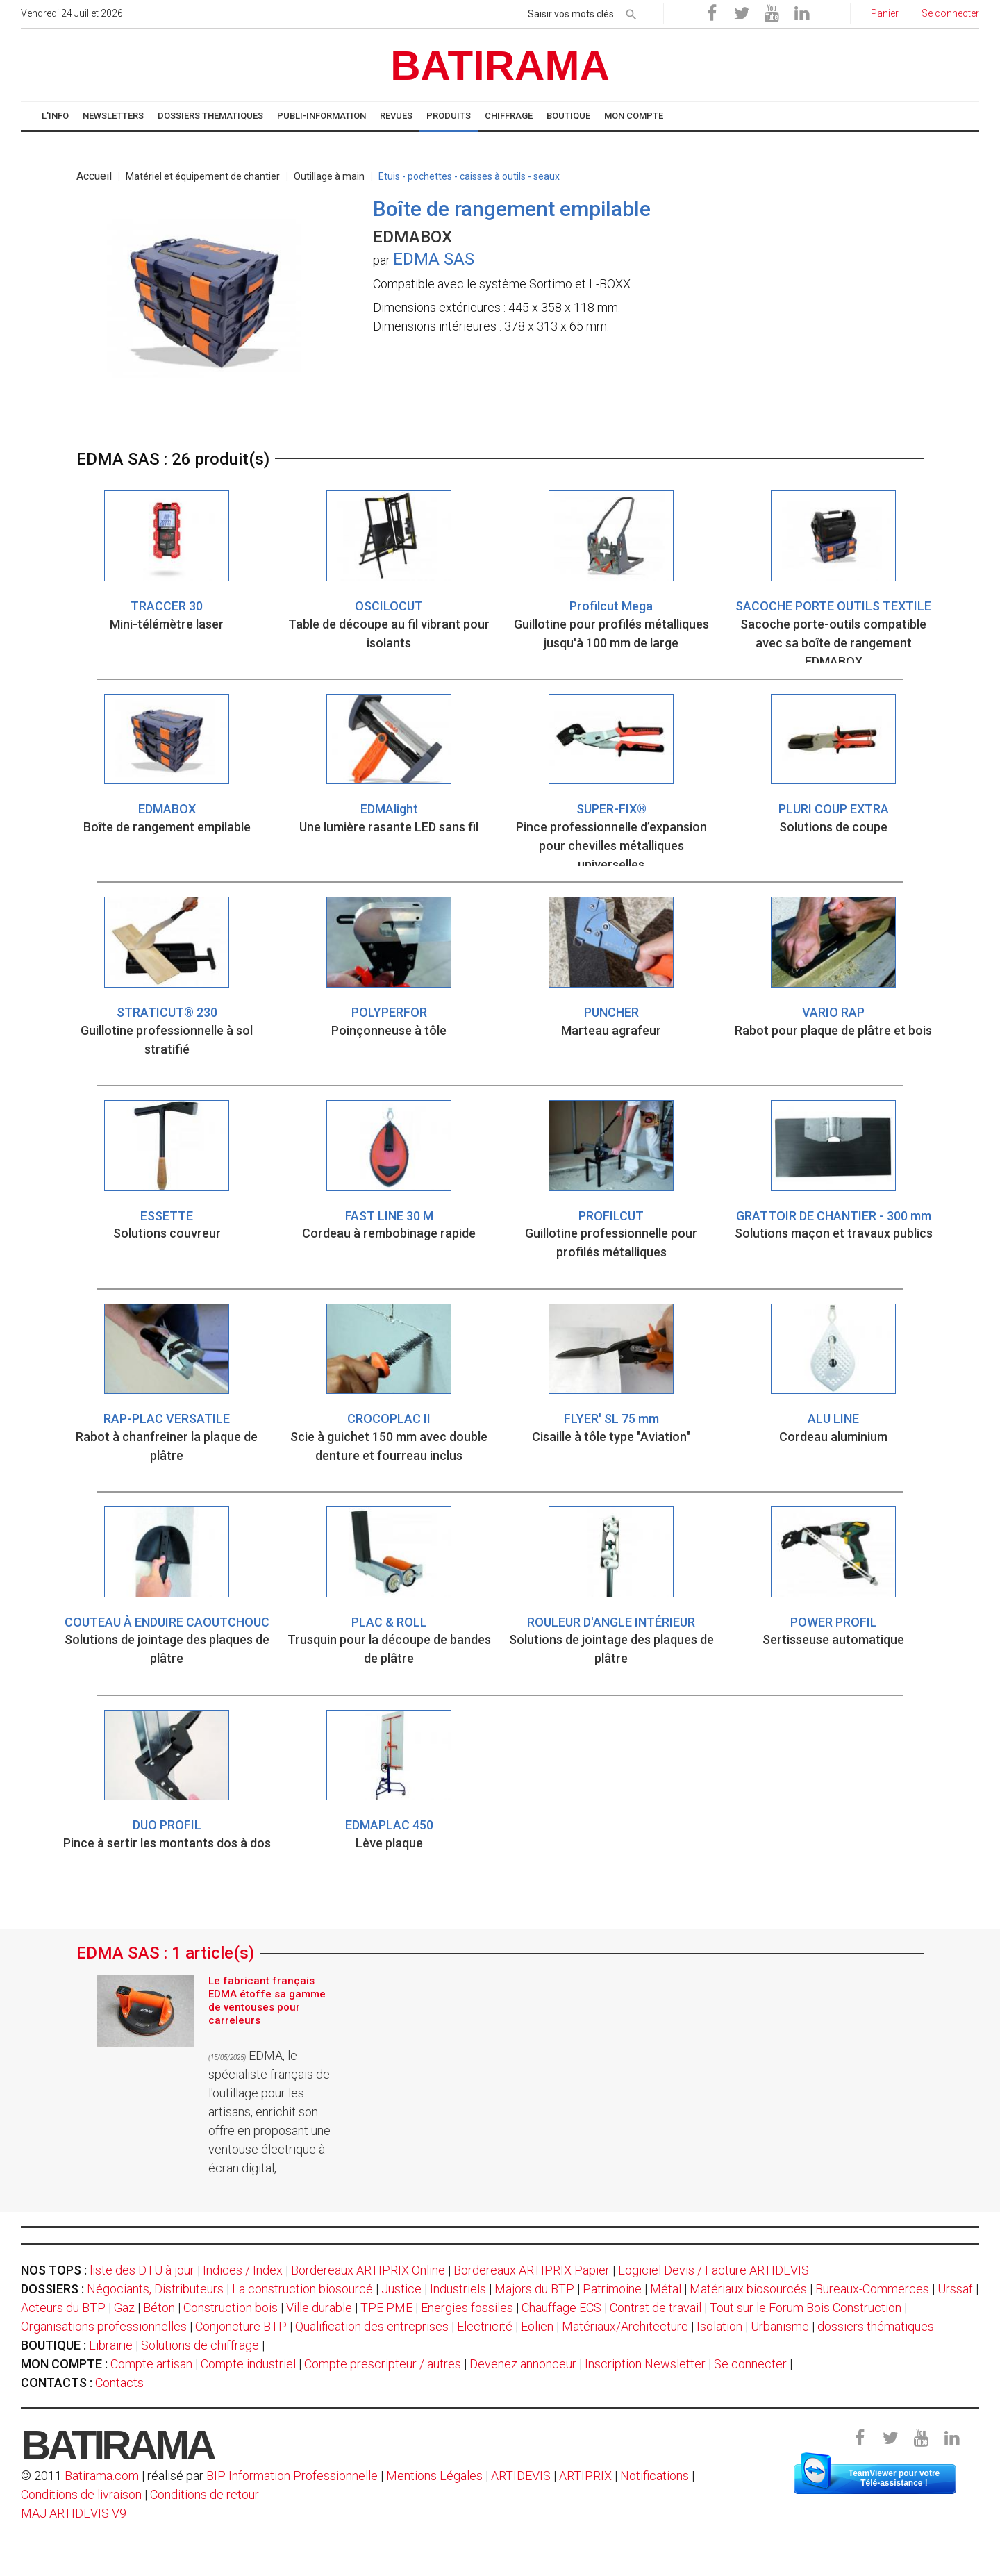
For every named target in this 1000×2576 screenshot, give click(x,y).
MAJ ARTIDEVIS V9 (73, 2513)
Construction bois (230, 2307)
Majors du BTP (534, 2289)
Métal (665, 2289)
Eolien (537, 2326)
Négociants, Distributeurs (155, 2289)
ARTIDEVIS (521, 2475)
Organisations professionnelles (104, 2326)
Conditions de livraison (81, 2494)
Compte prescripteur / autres (382, 2364)
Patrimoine (612, 2289)
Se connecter (750, 2364)
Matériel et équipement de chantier (203, 176)
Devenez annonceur (522, 2364)
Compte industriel (248, 2364)
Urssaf (955, 2289)
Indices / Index (243, 2270)
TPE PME (386, 2307)
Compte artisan (151, 2364)
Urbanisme (780, 2326)
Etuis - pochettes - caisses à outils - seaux (469, 176)
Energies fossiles (467, 2307)
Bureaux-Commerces (872, 2289)
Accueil (94, 176)
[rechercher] (631, 11)
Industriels (458, 2289)
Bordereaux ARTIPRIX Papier (531, 2270)
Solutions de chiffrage (200, 2345)
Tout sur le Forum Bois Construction (805, 2307)
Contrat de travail (655, 2307)
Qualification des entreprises (372, 2326)
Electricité (484, 2326)
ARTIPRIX (585, 2475)
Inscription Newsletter (645, 2364)
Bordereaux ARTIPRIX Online (368, 2270)
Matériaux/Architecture (625, 2326)
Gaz (124, 2307)
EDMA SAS (433, 259)
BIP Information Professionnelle (292, 2475)
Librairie (111, 2345)
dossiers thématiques (875, 2326)
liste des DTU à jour (142, 2270)
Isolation (719, 2326)
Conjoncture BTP (241, 2326)
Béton (159, 2307)
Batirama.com (102, 2475)
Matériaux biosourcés (748, 2289)
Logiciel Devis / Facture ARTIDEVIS (713, 2270)
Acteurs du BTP (63, 2307)
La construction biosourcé (302, 2289)
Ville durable (319, 2307)
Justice (401, 2289)
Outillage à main (329, 176)
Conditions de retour (204, 2494)
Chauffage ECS (561, 2307)
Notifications (656, 2475)
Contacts (119, 2382)
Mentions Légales (434, 2475)
